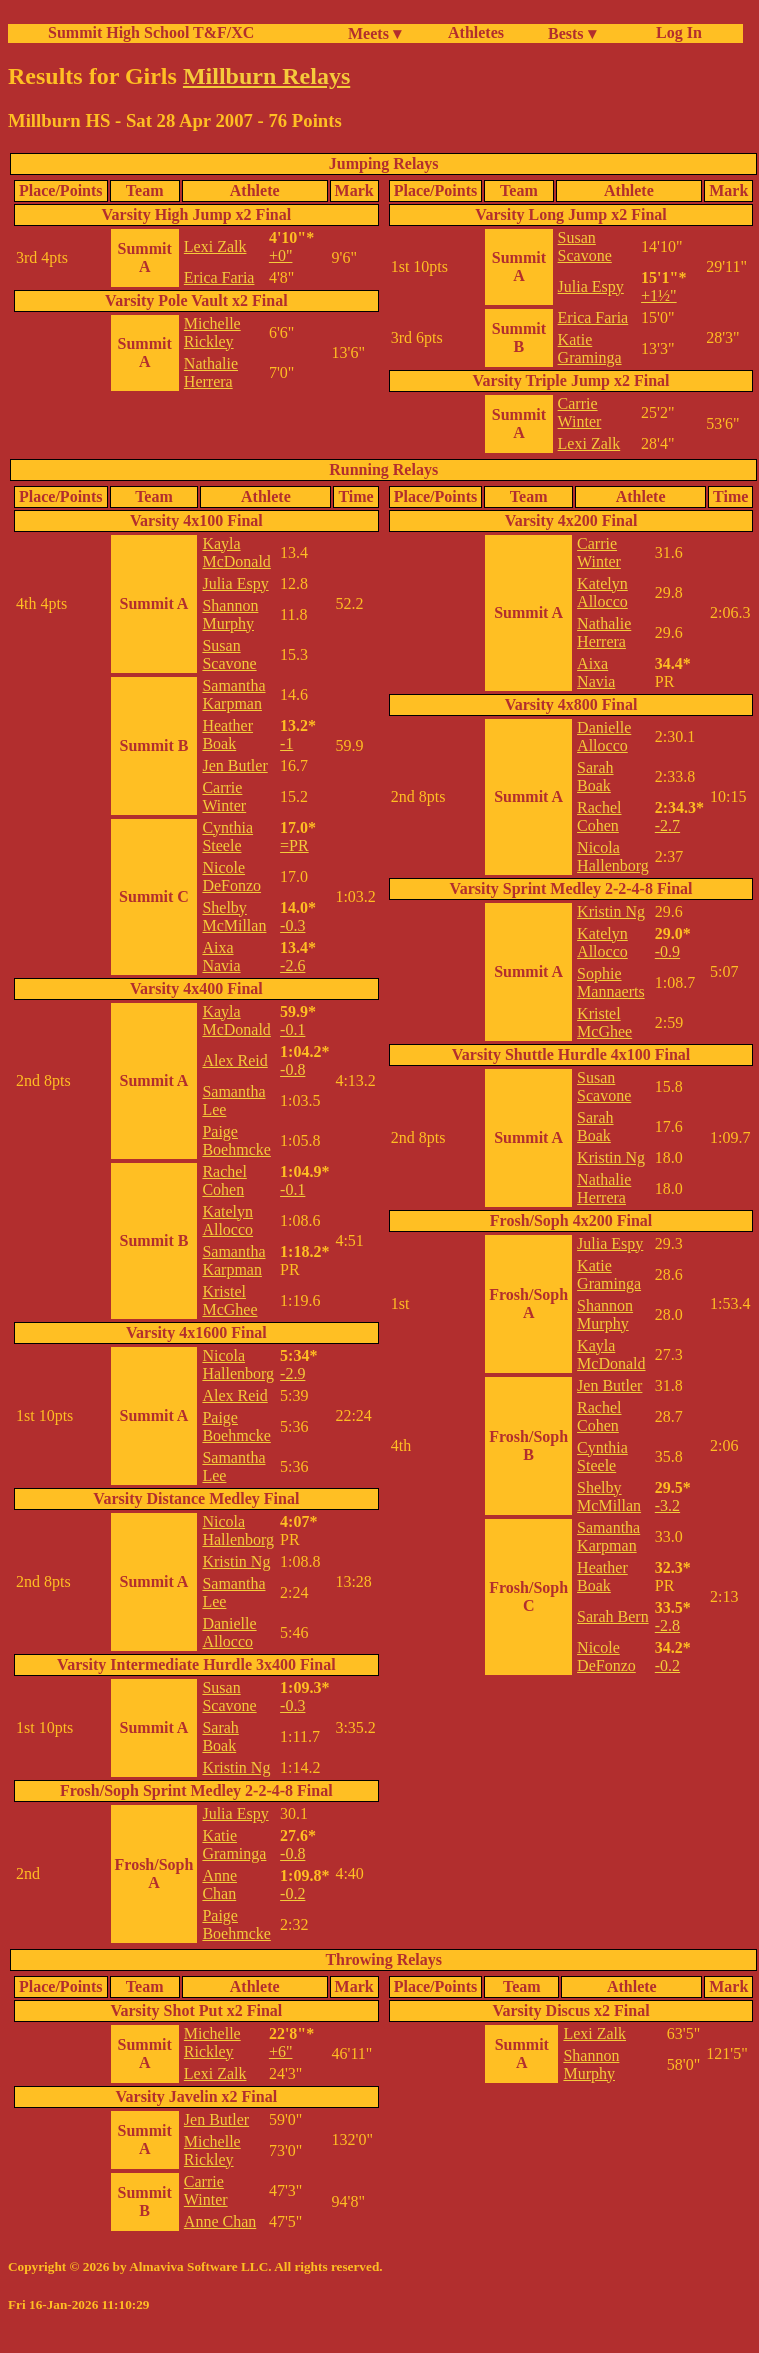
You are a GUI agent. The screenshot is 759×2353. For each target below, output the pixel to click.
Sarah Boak (220, 1736)
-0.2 (292, 1893)
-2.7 (667, 825)
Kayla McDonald (236, 552)
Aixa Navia (221, 956)
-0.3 (292, 925)
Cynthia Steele (227, 836)
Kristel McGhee (229, 1300)
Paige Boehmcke (236, 1140)
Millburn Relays (266, 76)
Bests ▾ (572, 33)
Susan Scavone (585, 246)
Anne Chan (219, 1884)
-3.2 (667, 1505)
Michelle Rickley (212, 332)
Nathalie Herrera (211, 372)
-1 (286, 743)
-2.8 (667, 1625)
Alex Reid (234, 1060)
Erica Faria (219, 277)
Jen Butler (234, 765)
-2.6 (292, 965)
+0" (281, 255)
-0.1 (292, 1029)
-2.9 (292, 1373)
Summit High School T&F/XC (151, 32)
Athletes (476, 32)
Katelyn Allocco (227, 1220)
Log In (675, 32)
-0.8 (292, 1069)
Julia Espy (591, 286)
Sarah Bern (613, 1616)
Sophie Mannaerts (611, 982)
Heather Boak (227, 734)
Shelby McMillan (234, 916)
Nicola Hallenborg (238, 1364)
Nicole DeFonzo (231, 876)
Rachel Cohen (224, 1180)
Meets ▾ (374, 33)
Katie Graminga (590, 348)
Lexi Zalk (215, 246)
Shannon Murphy (230, 614)
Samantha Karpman (233, 694)
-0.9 (667, 951)
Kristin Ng (236, 1561)
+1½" (659, 295)
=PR (294, 845)
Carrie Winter (580, 412)
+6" (281, 2051)
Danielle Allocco (229, 1632)
